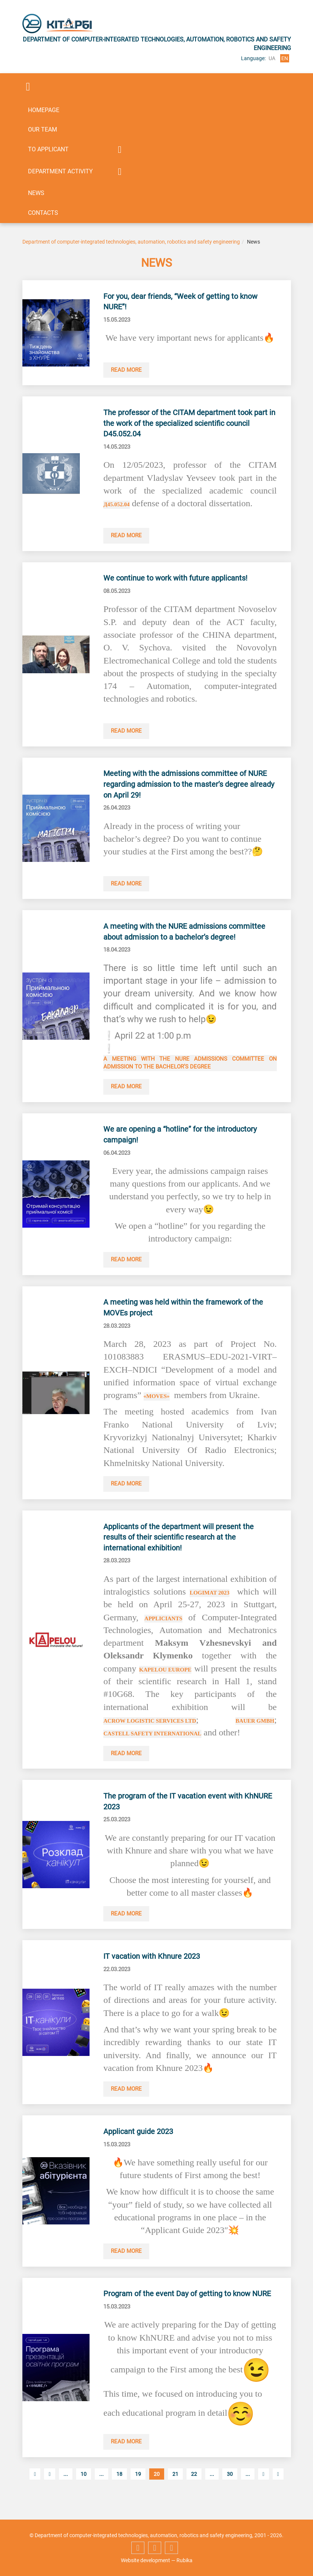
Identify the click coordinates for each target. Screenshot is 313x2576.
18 (119, 2492)
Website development (145, 2560)
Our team (42, 129)
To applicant (48, 149)
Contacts (43, 212)
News (36, 193)
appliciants (164, 1622)
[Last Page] (278, 2492)
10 (84, 2492)
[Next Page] (263, 2492)
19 (138, 2492)
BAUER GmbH (254, 1724)
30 (230, 2492)
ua (272, 58)
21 (175, 2492)
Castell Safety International (153, 1737)
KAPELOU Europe (166, 1673)
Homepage (43, 110)
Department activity (60, 171)
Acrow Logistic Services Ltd (150, 1724)
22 (194, 2492)
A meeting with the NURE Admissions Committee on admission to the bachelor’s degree (190, 1065)
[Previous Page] (49, 2492)
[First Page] (34, 2492)
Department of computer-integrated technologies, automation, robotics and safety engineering (131, 242)
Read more (127, 370)
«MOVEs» (157, 1399)
